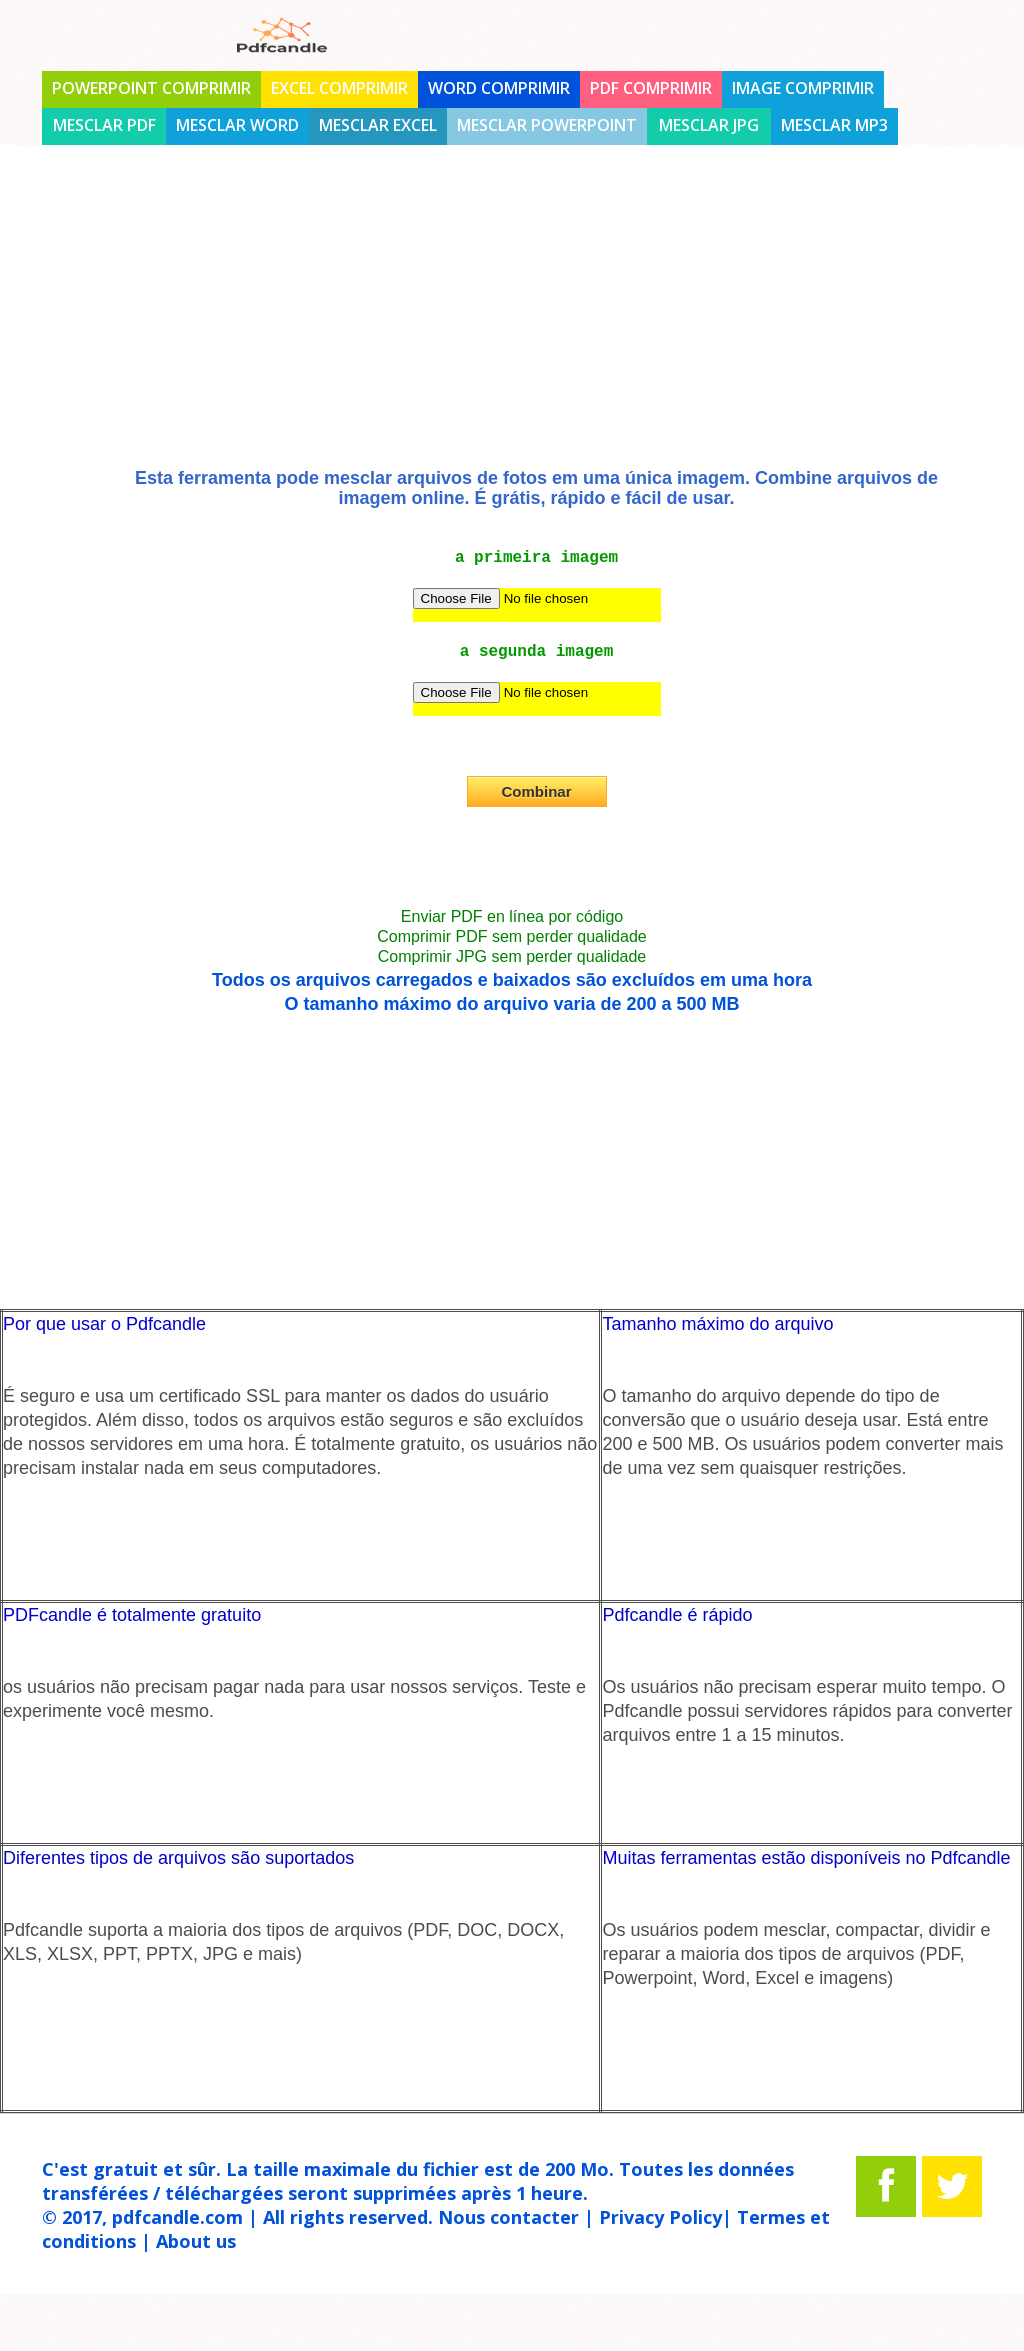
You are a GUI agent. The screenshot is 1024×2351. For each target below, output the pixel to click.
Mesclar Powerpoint (547, 125)
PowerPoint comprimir (151, 88)
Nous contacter (508, 2217)
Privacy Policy (660, 2217)
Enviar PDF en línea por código (512, 916)
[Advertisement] (512, 323)
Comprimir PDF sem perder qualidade (511, 936)
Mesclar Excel (378, 125)
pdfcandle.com (177, 2217)
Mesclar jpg (709, 125)
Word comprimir (499, 88)
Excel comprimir (339, 88)
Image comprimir (803, 88)
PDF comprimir (651, 88)
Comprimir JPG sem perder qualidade (512, 956)
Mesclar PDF (104, 125)
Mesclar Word (237, 125)
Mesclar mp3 (834, 125)
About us (196, 2241)
